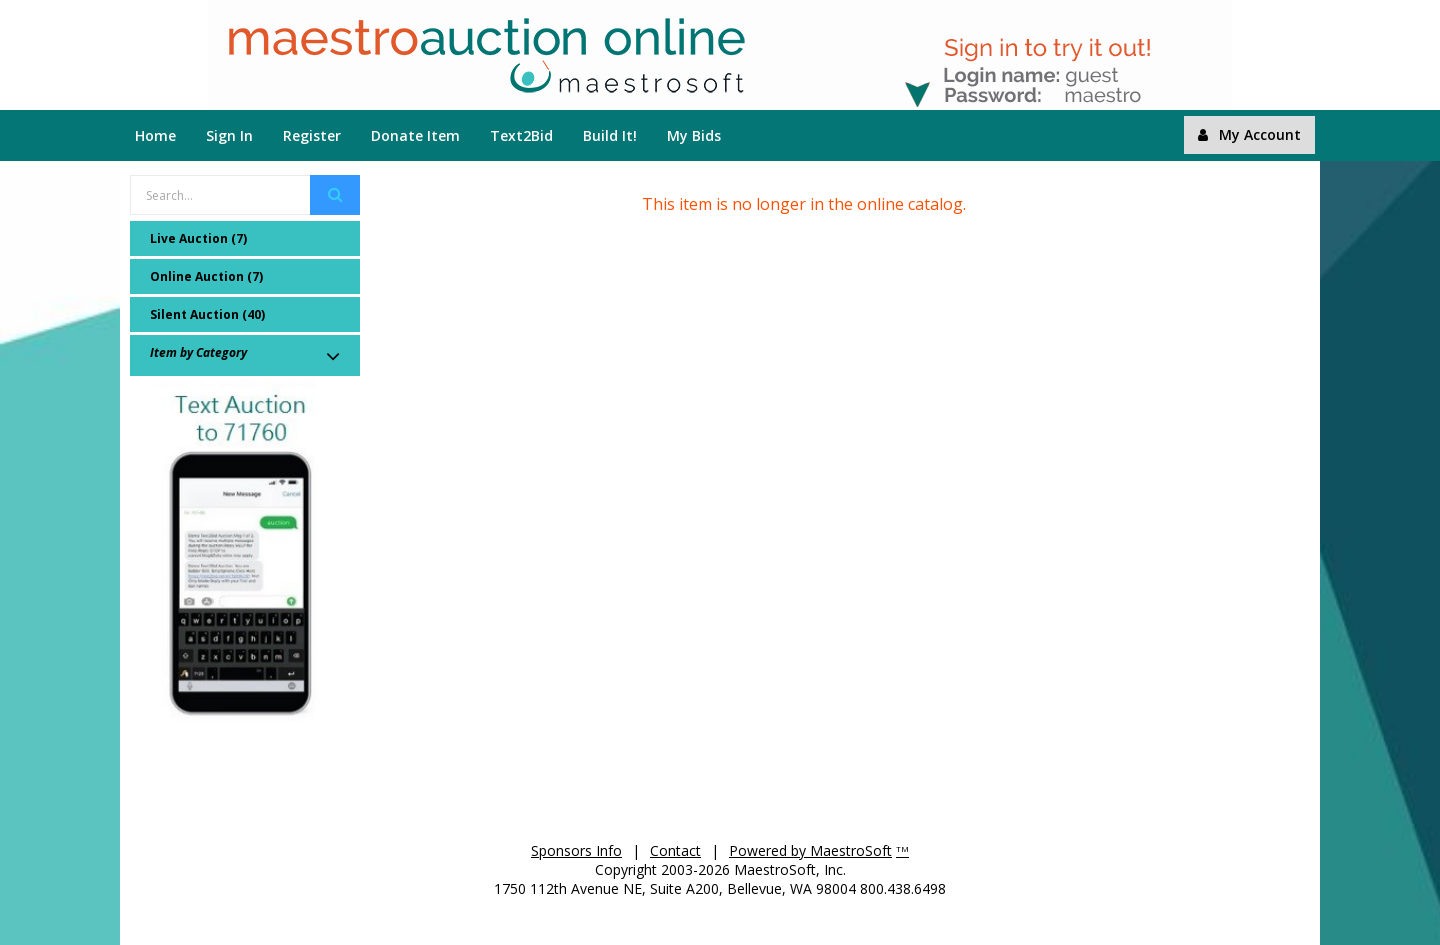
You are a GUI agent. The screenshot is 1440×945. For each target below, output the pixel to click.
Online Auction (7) (206, 276)
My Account (1249, 134)
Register (312, 135)
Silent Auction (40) (207, 314)
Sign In (229, 135)
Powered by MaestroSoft (810, 850)
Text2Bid (521, 135)
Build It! (610, 135)
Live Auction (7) (198, 238)
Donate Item (415, 135)
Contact (675, 850)
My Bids (694, 135)
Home (155, 135)
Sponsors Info (576, 850)
